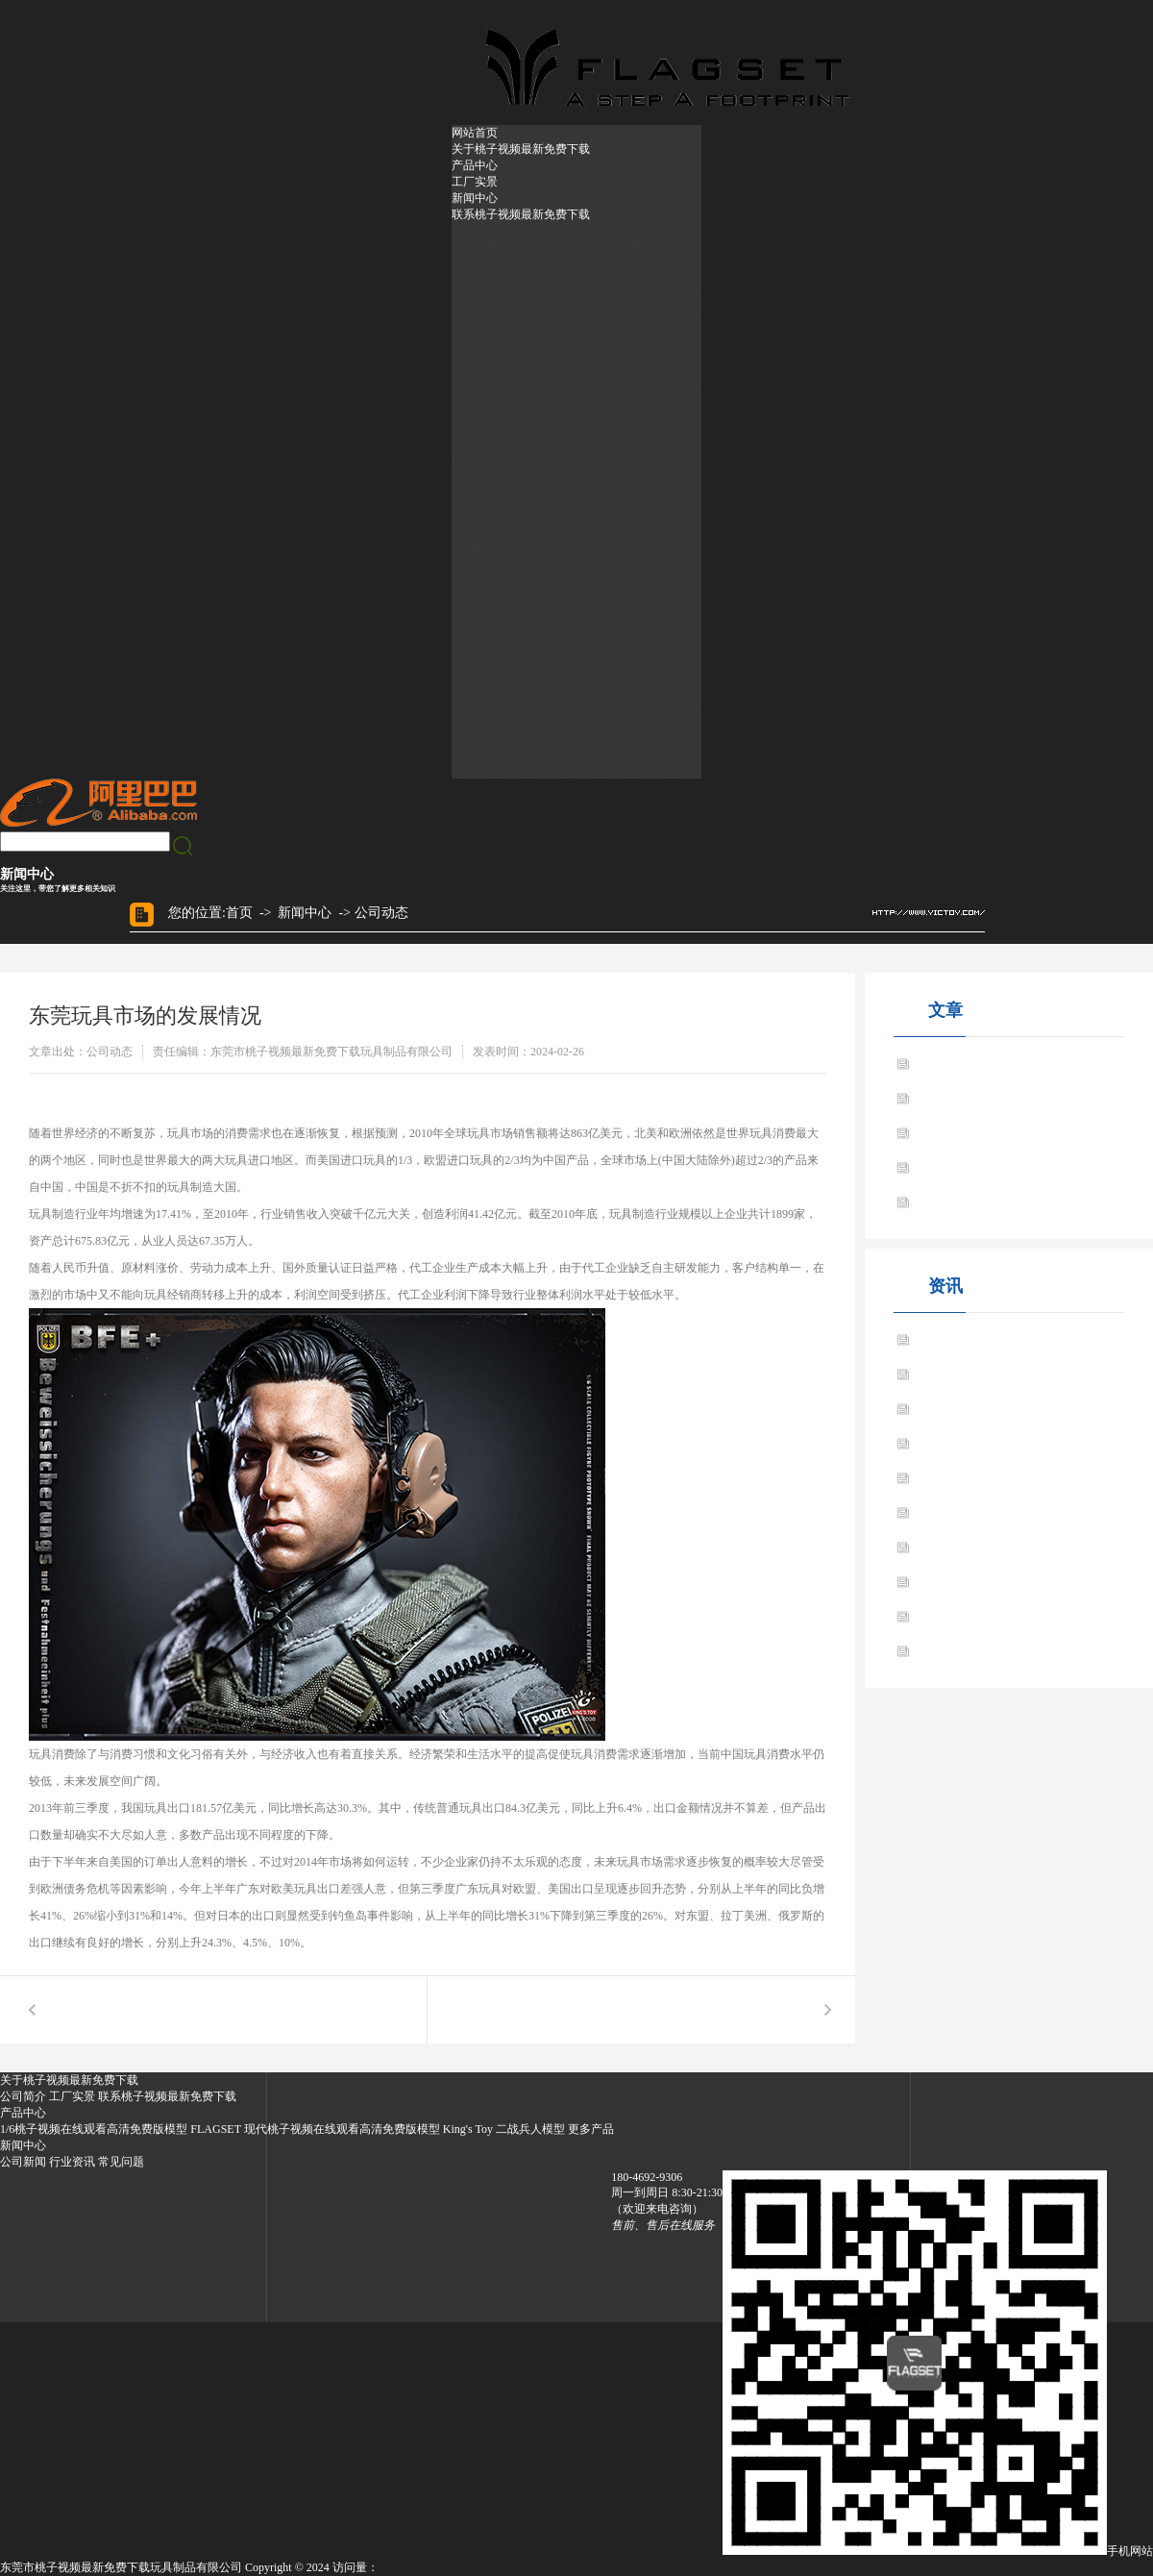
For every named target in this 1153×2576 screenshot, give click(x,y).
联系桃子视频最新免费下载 (521, 214)
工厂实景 (475, 181)
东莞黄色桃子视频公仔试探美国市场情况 (1018, 1202)
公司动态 (381, 912)
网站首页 (475, 132)
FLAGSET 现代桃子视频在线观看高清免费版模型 (314, 2129)
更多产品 (591, 2129)
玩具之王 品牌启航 (136, 2010)
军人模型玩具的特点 (966, 1582)
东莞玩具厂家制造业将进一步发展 (1001, 1513)
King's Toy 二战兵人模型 (504, 2129)
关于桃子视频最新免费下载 (521, 149)
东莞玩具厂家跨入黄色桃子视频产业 (1007, 1168)
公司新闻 (23, 2161)
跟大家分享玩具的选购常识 (984, 1616)
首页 (239, 912)
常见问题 (121, 2161)
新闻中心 (475, 198)
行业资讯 (72, 2161)
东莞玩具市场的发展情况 (978, 1098)
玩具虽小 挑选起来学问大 (742, 2010)
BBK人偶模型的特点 (967, 1547)
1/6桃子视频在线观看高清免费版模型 (93, 2129)
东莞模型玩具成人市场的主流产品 (1001, 1651)
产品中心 (475, 165)
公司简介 (23, 2096)
